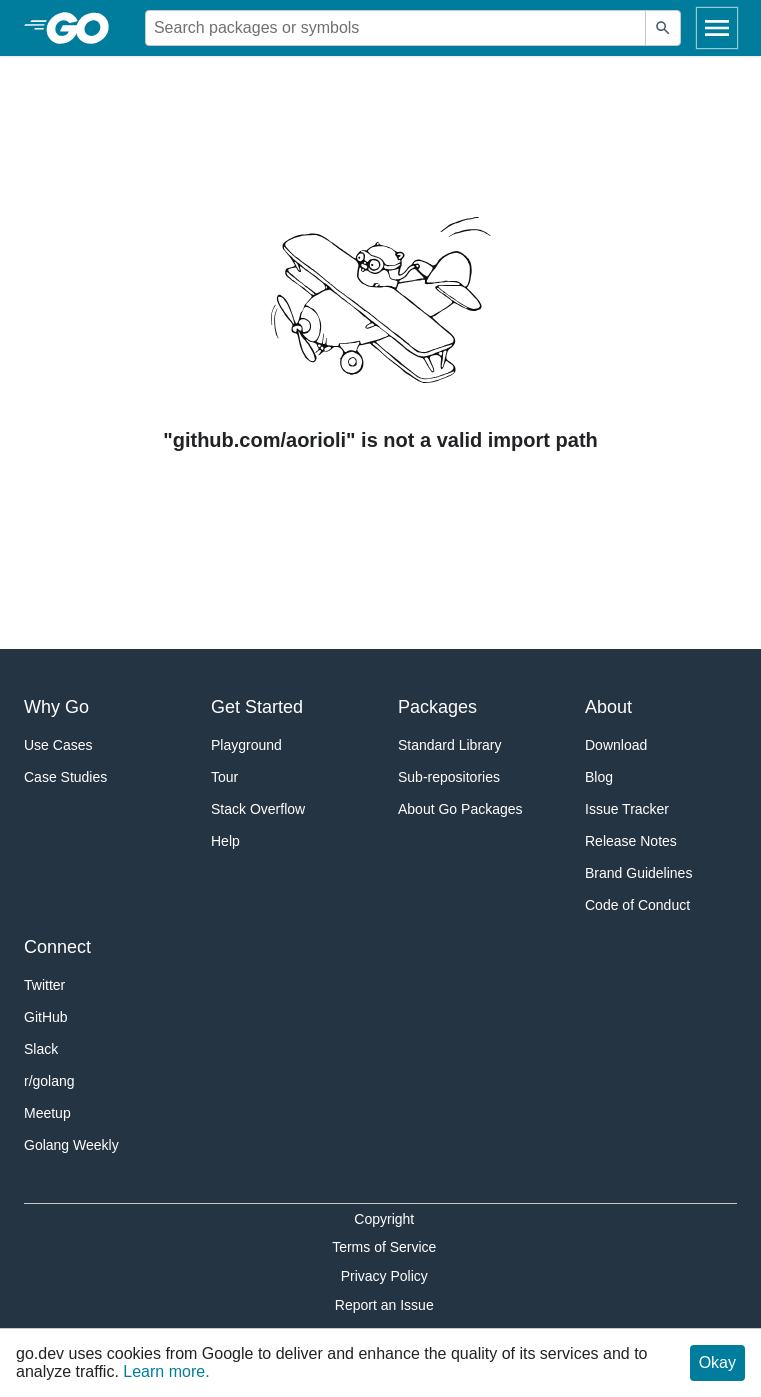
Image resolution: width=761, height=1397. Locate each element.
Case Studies (65, 777)
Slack (41, 1049)
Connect (57, 947)
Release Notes (631, 841)
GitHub (46, 1017)
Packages (437, 707)
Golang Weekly (71, 1145)
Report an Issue (384, 1305)
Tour (224, 777)
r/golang (49, 1081)
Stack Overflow (258, 809)
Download (616, 745)
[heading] (84, 28)
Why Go (56, 707)
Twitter (44, 985)
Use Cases (58, 745)
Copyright (384, 1219)
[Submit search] (663, 28)
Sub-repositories (449, 777)
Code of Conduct (637, 905)
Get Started (257, 707)
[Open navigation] (717, 28)
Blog (599, 777)
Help (225, 841)
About (608, 707)
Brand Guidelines (638, 873)
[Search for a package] (395, 28)
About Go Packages (460, 809)
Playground (246, 745)
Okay (717, 1362)
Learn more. (166, 1371)
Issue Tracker (627, 809)
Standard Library (450, 745)
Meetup (47, 1113)
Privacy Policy (384, 1276)
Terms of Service (384, 1247)
